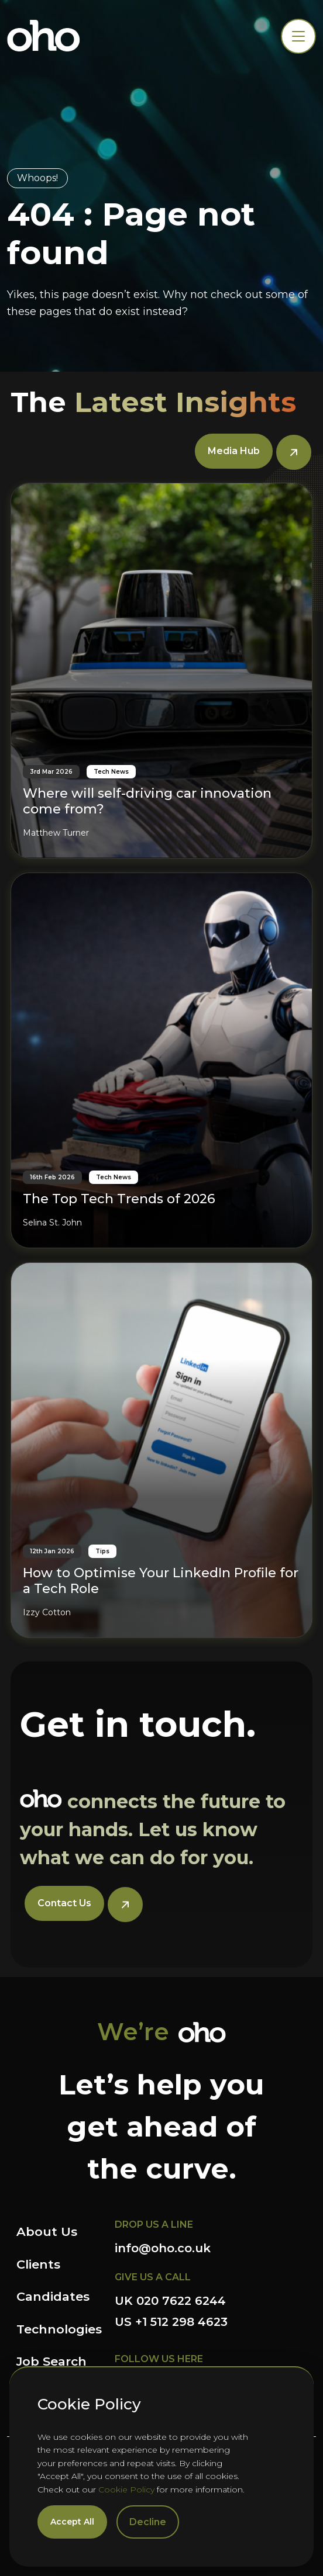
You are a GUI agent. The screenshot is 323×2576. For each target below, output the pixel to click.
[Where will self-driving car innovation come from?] (161, 670)
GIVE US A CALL (153, 2277)
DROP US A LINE (154, 2224)
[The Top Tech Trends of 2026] (161, 1060)
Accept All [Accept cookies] (72, 2521)
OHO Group (43, 36)
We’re (133, 2031)
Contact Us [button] (64, 1903)
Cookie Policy (126, 2489)
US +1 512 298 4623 (171, 2322)
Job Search (51, 2361)
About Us (46, 2231)
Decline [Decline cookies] (147, 2521)
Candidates (53, 2296)
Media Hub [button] (234, 450)
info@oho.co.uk (163, 2248)
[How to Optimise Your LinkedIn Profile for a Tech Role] (161, 1450)
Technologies (59, 2329)
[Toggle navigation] (298, 36)
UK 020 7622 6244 (170, 2301)
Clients (38, 2264)
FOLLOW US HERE (159, 2358)
